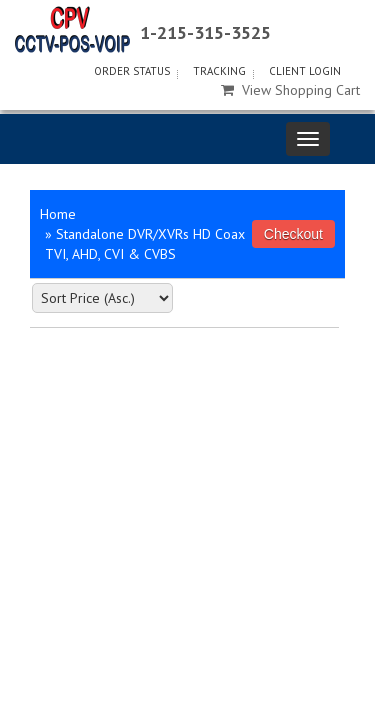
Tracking (219, 71)
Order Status (132, 71)
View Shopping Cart (290, 90)
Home (58, 214)
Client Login (305, 71)
